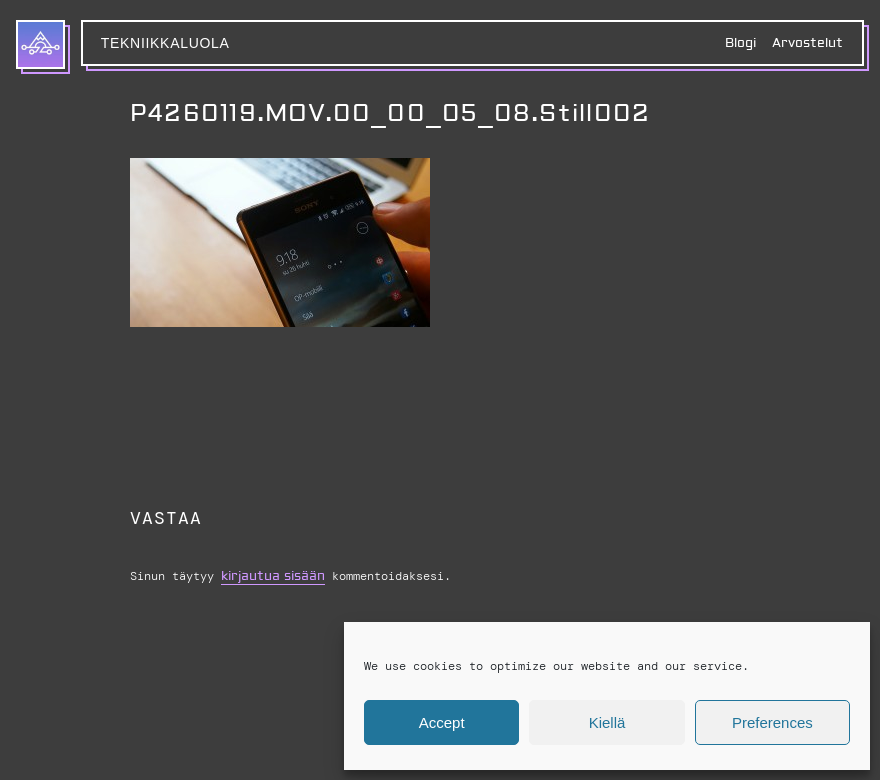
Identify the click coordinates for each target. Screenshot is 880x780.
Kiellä (607, 722)
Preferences (772, 722)
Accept (442, 722)
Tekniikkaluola (165, 43)
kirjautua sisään (273, 576)
